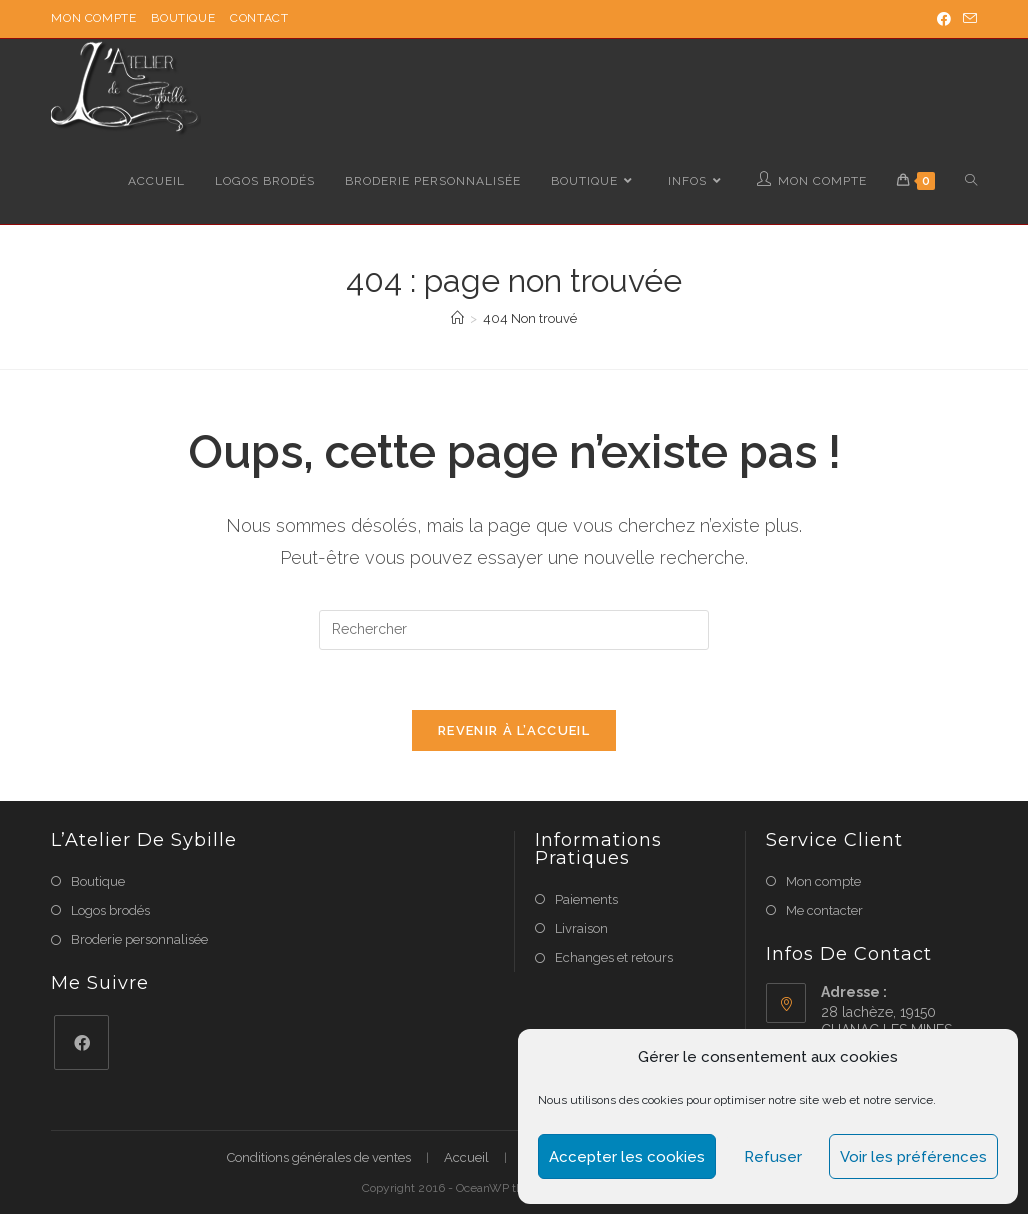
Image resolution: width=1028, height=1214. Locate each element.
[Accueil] (457, 318)
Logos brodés (110, 910)
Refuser (773, 1157)
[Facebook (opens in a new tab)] (944, 19)
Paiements (586, 899)
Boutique (183, 18)
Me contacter (824, 910)
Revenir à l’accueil (514, 730)
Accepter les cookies (627, 1157)
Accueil (466, 1157)
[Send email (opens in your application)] (967, 19)
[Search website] (971, 181)
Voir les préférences (913, 1157)
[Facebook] (81, 1042)
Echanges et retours (614, 957)
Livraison (581, 928)
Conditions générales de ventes (319, 1157)
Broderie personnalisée (139, 939)
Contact (259, 18)
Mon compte (93, 18)
